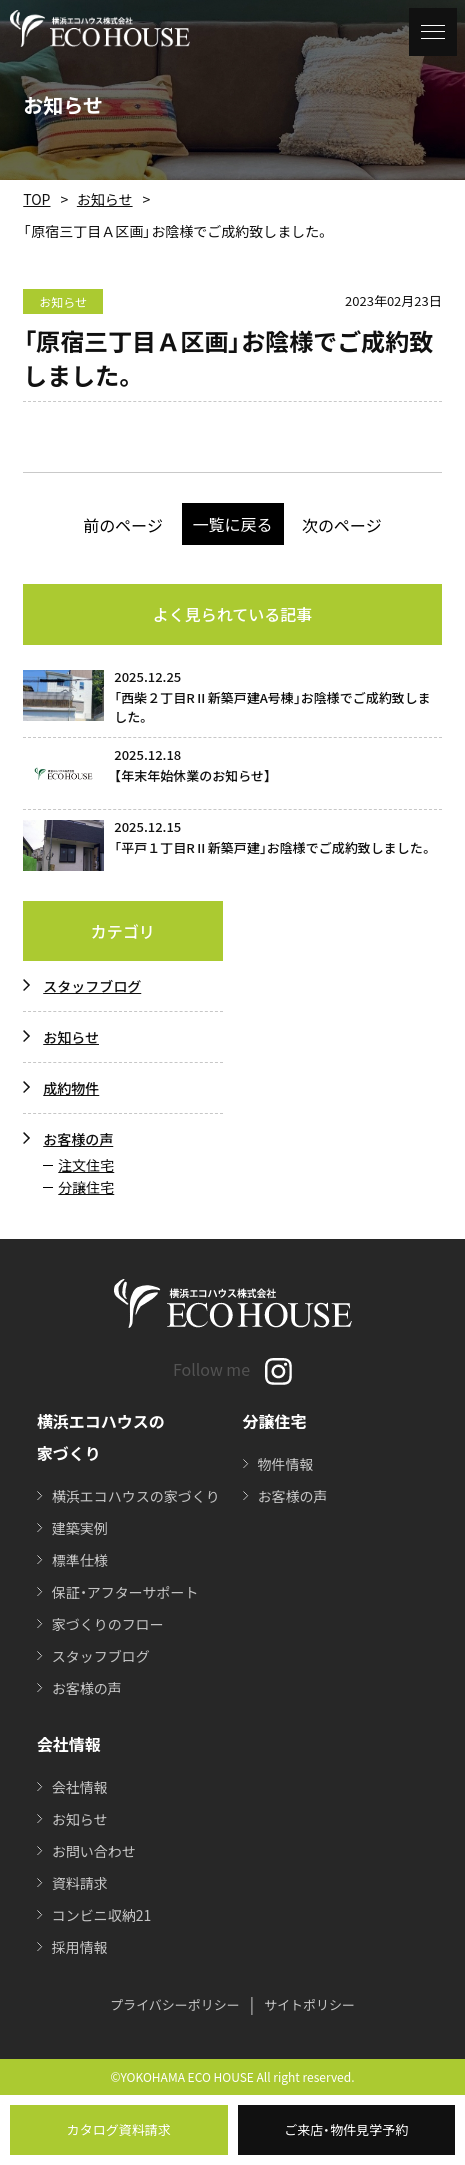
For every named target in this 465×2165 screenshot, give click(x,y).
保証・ (125, 1592)
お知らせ (105, 199)
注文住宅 (86, 1165)
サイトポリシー (309, 2004)
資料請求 (80, 1883)
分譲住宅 (86, 1187)
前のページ (123, 525)
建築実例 (80, 1528)
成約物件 (71, 1088)
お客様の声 (78, 1139)
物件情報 (286, 1464)
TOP (36, 199)
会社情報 (80, 1787)
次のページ (342, 525)
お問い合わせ (94, 1851)
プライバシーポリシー (175, 2004)
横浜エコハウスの (136, 1496)
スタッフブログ (92, 986)
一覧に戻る (232, 524)
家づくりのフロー (108, 1624)
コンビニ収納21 (102, 1915)
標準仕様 (80, 1560)
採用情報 (80, 1947)
